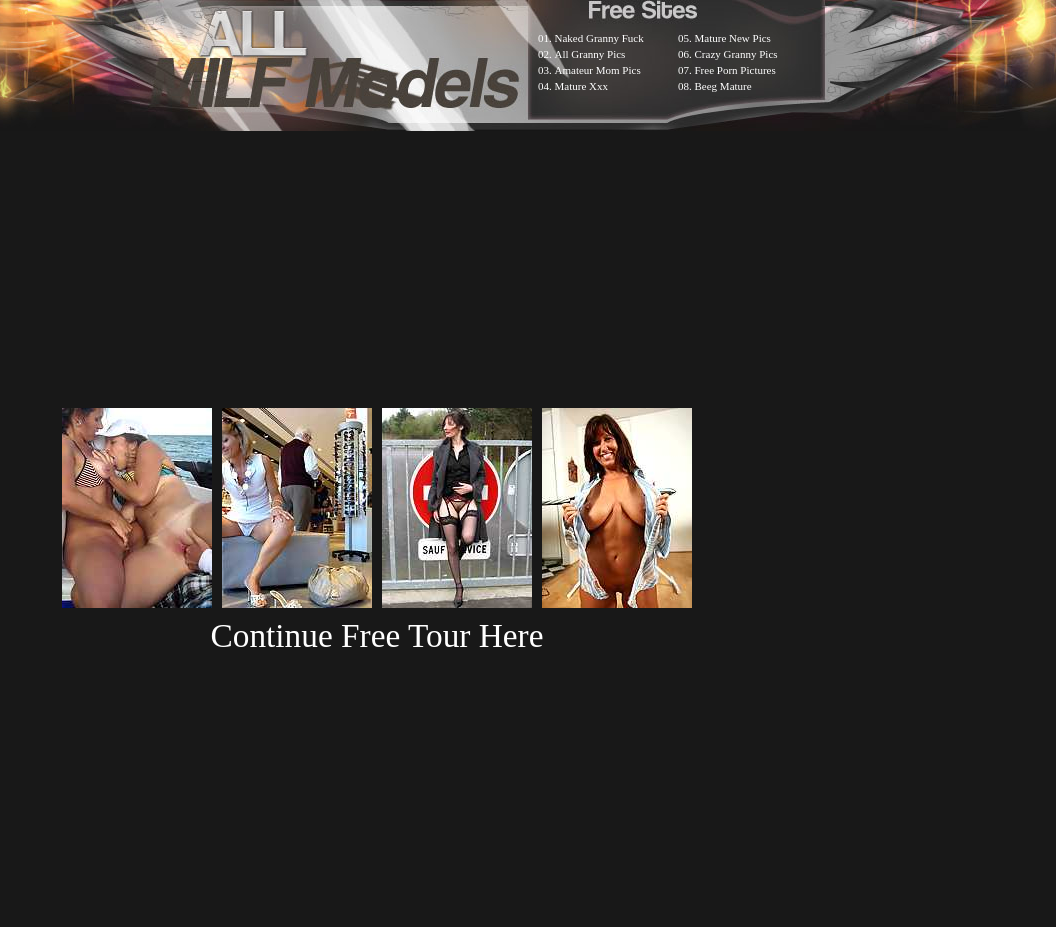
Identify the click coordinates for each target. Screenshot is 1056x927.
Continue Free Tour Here (376, 635)
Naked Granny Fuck (599, 38)
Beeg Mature (723, 86)
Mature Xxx (581, 86)
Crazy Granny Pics (736, 54)
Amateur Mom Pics (598, 70)
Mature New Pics (733, 38)
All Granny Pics (590, 54)
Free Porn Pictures (735, 70)
